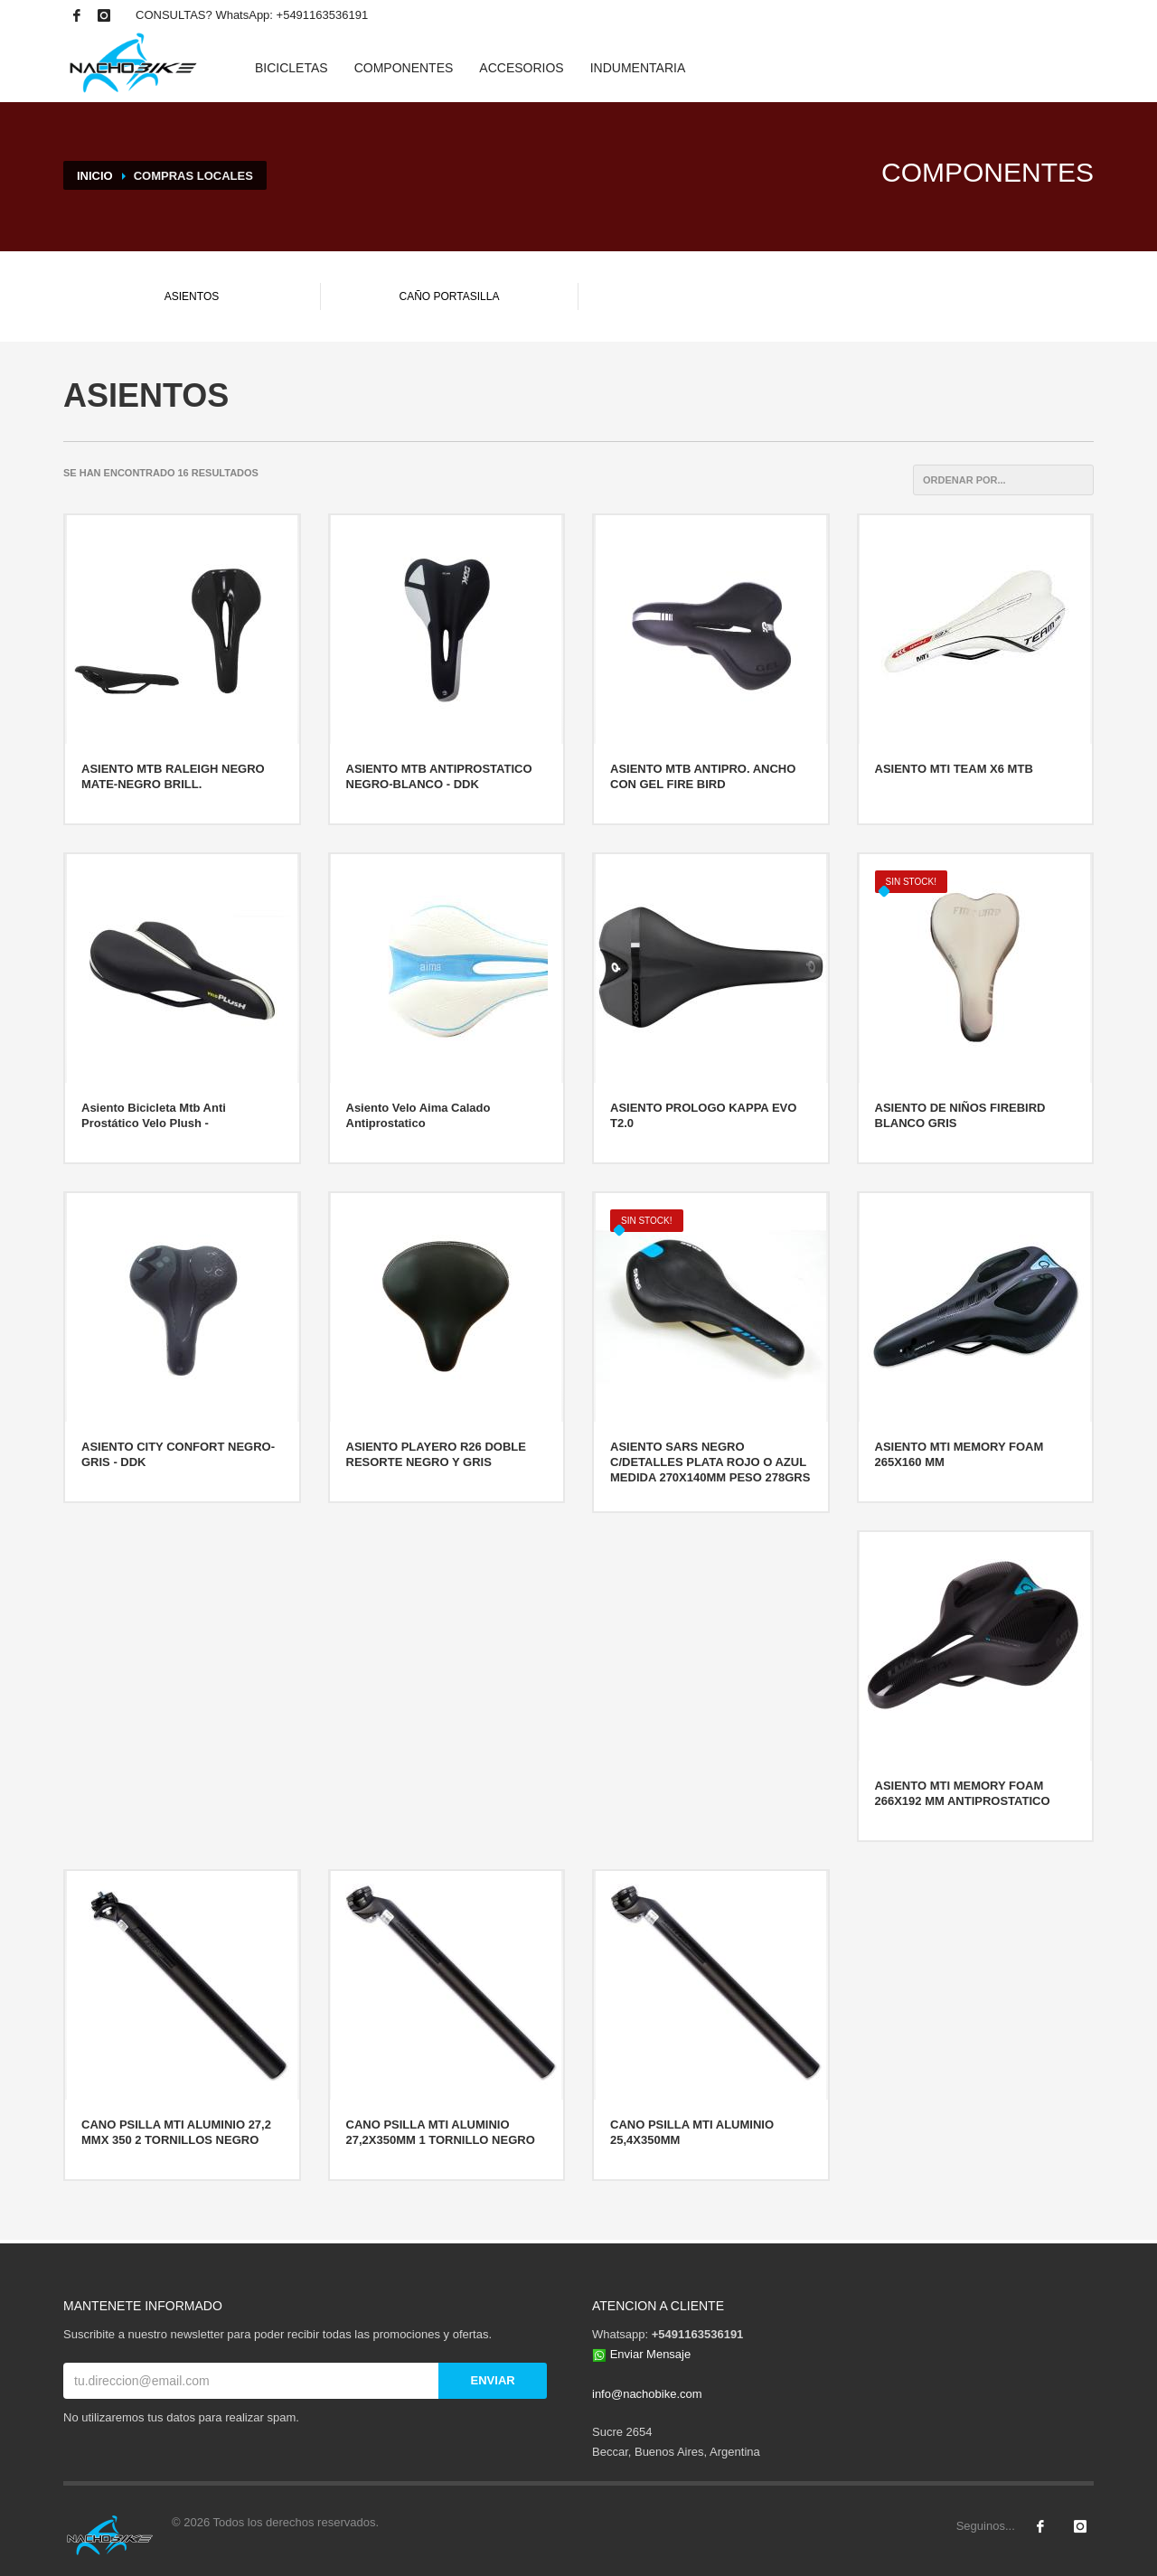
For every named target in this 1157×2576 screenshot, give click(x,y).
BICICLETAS (291, 68)
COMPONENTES (404, 68)
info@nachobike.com (647, 2394)
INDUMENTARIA (638, 68)
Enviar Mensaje (650, 2354)
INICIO (95, 176)
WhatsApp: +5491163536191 (291, 15)
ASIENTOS (192, 296)
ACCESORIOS (521, 68)
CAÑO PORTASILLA (450, 296)
